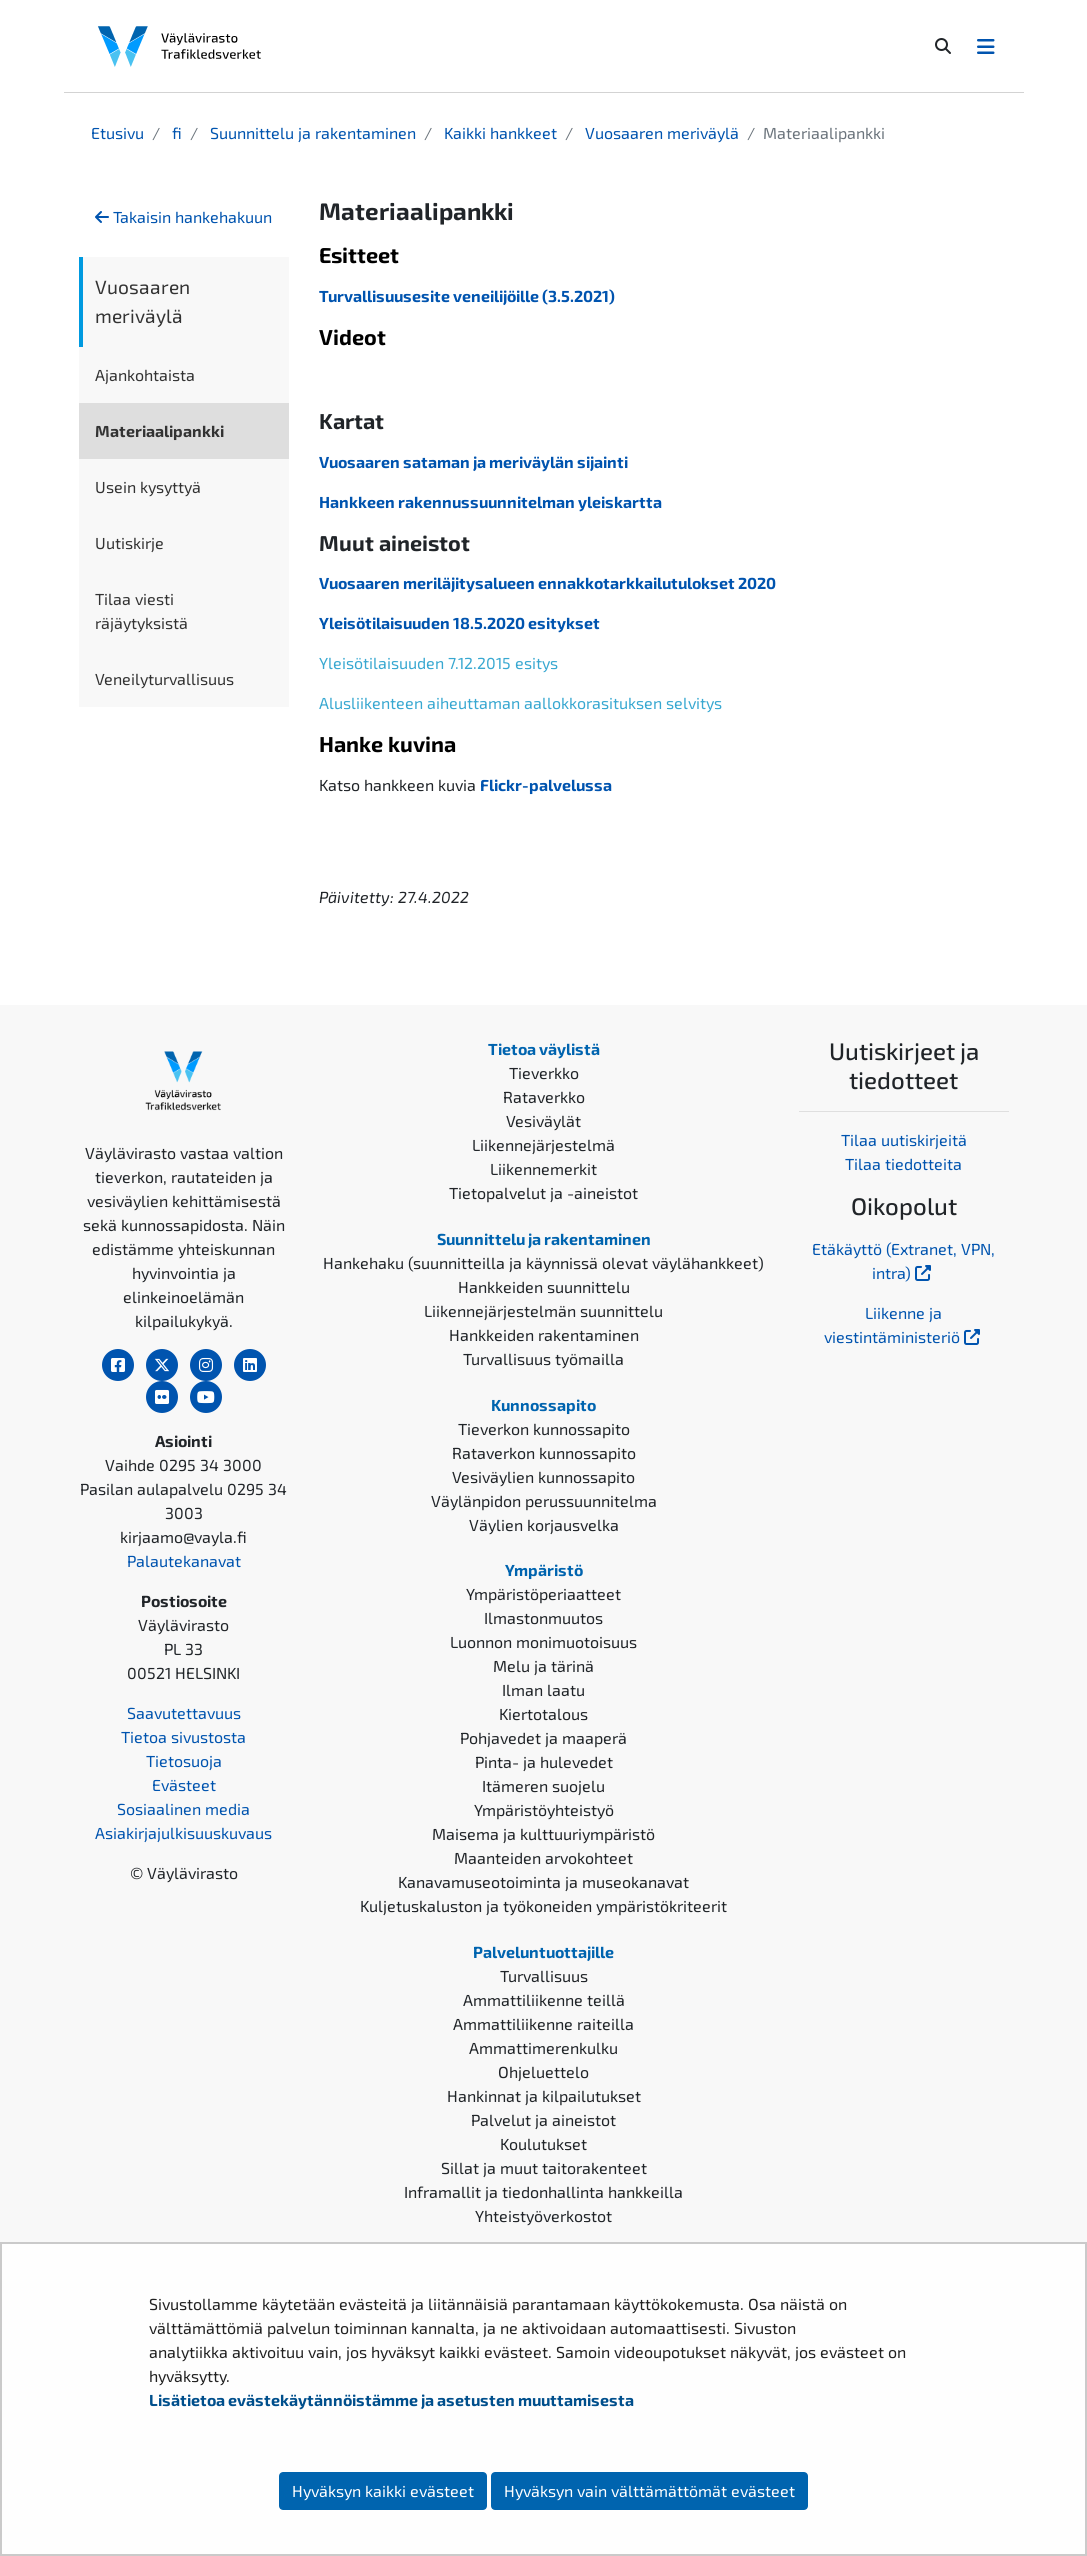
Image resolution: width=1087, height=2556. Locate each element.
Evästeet (184, 1784)
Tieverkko (544, 1072)
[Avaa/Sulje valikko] (986, 46)
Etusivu (117, 132)
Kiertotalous (543, 1713)
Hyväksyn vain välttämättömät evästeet (649, 2490)
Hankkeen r (362, 501)
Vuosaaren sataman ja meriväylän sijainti (473, 461)
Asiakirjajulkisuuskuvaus (183, 1832)
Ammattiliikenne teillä (544, 1999)
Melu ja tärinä (543, 1665)
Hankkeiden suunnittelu (544, 1286)
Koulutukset (543, 2143)
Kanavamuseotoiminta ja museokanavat (543, 1881)
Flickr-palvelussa (546, 784)
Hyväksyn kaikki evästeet (383, 2490)
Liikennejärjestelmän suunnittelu (543, 1310)
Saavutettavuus (184, 1712)
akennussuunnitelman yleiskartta (533, 501)
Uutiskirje (129, 542)
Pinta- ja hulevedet (544, 1761)
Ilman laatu (543, 1689)
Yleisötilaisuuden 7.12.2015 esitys (438, 662)
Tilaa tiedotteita (903, 1163)
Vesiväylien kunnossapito (543, 1476)
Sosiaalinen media (183, 1808)
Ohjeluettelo (543, 2071)
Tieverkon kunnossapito (544, 1428)
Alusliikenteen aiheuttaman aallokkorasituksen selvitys (520, 702)
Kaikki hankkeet (498, 132)
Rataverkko (544, 1096)
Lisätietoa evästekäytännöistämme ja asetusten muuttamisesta (391, 2399)
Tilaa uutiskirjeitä (904, 1139)
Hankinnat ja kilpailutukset (544, 2095)
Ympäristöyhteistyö (544, 1809)
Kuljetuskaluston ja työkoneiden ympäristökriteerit (543, 1905)
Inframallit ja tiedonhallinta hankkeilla (543, 2191)
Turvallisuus (544, 1975)
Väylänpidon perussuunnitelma (544, 1500)
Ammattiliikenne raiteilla (543, 2023)
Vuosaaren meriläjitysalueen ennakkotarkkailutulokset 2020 (547, 582)
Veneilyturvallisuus (164, 678)
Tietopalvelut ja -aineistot (543, 1192)
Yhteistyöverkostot (543, 2215)
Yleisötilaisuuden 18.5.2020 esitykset (459, 622)
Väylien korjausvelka (544, 1524)
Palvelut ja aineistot (543, 2119)
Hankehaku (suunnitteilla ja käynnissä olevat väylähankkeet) (543, 1262)
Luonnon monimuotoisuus (543, 1641)
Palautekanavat (184, 1560)
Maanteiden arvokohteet (543, 1857)
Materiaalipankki (159, 430)
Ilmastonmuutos (543, 1617)
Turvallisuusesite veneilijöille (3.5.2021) (467, 295)
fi (175, 132)
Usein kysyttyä (148, 486)
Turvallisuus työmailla (543, 1358)
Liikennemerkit (543, 1168)
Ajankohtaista (145, 374)
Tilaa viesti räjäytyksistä (141, 610)
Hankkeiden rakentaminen (544, 1334)
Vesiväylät (543, 1120)
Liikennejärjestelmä (543, 1144)
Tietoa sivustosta (183, 1736)
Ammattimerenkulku (543, 2047)
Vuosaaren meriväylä (660, 132)
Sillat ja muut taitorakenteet (544, 2167)
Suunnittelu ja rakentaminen (311, 132)
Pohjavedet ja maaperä (543, 1737)
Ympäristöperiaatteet (543, 1593)
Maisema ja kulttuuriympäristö (543, 1833)
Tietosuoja (184, 1760)
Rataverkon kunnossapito (544, 1452)
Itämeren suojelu (543, 1785)
